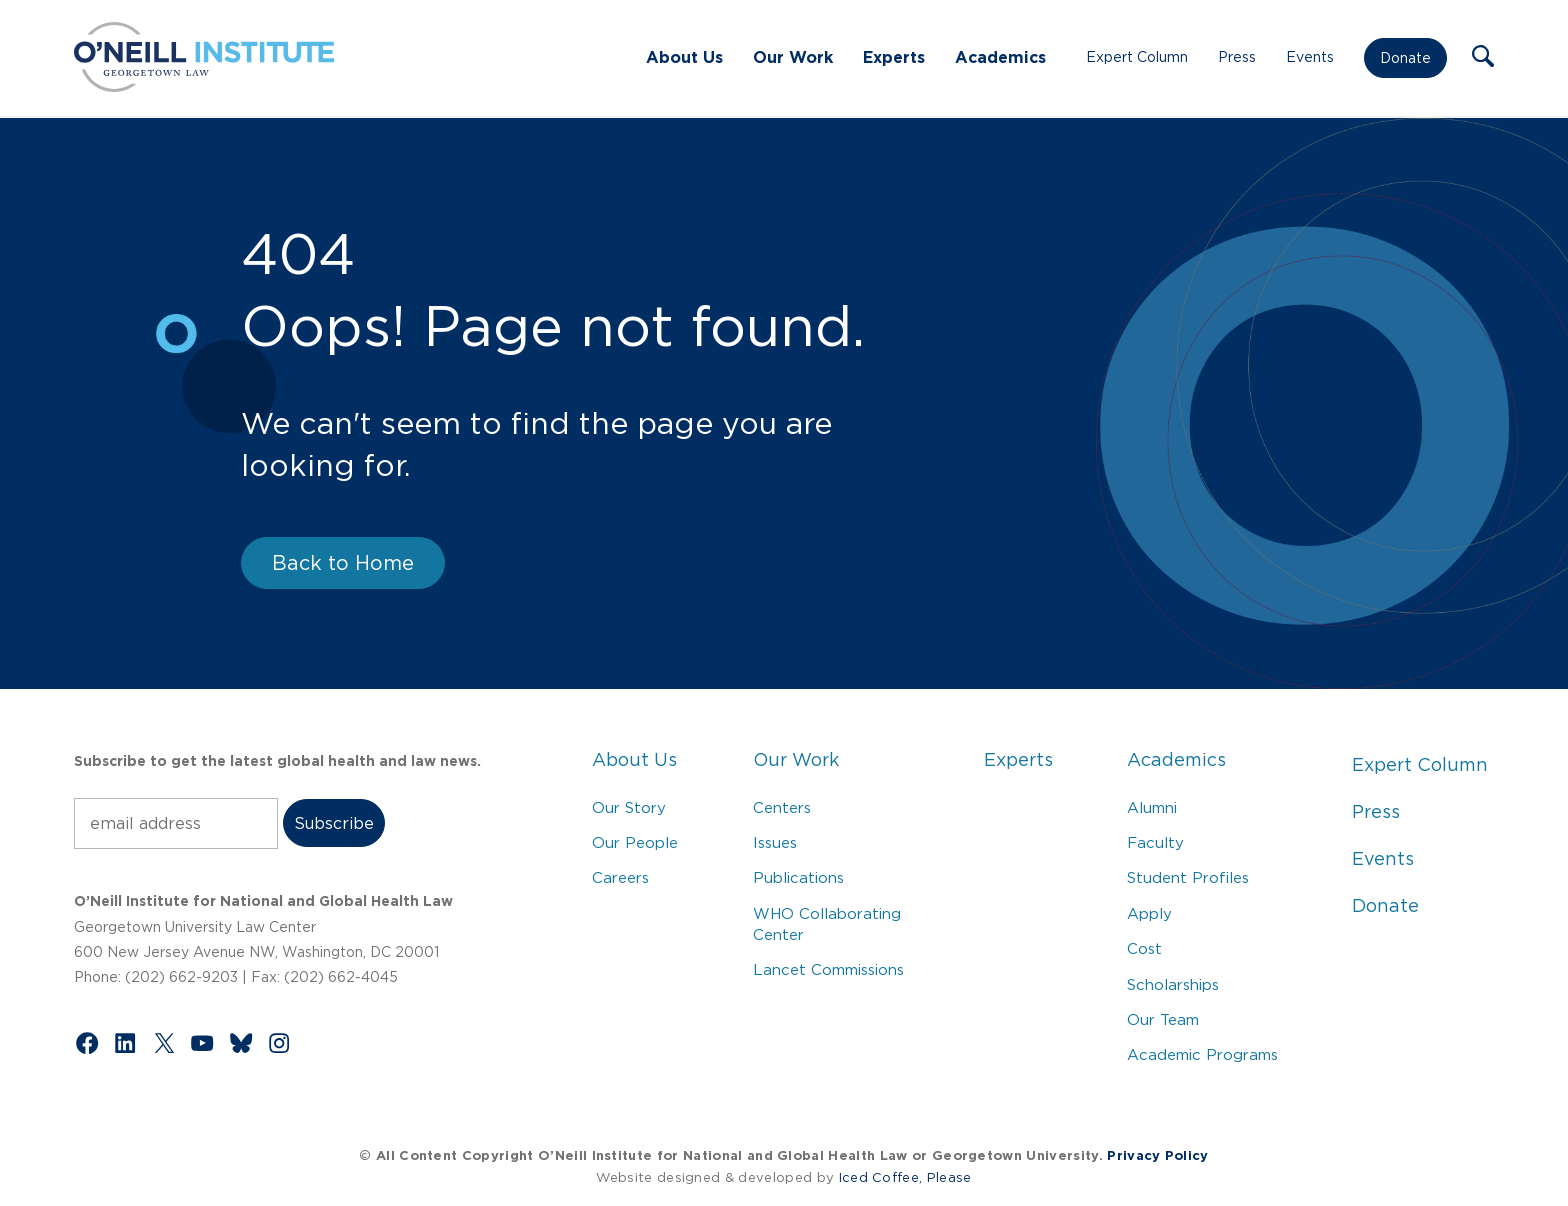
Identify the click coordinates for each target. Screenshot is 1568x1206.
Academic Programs (1202, 1054)
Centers (782, 807)
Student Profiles (1188, 877)
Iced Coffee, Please (905, 1177)
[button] (1483, 58)
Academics (1000, 57)
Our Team (1163, 1019)
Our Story (629, 807)
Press (1237, 57)
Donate (1405, 58)
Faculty (1155, 842)
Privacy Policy (1157, 1155)
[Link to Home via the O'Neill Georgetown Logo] (204, 86)
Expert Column (1137, 57)
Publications (798, 877)
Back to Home (343, 563)
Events (1310, 57)
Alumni (1152, 807)
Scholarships (1173, 984)
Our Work (793, 57)
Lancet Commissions (828, 969)
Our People (635, 842)
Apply (1149, 913)
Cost (1144, 948)
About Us (684, 57)
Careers (620, 877)
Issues (775, 842)
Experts (894, 57)
